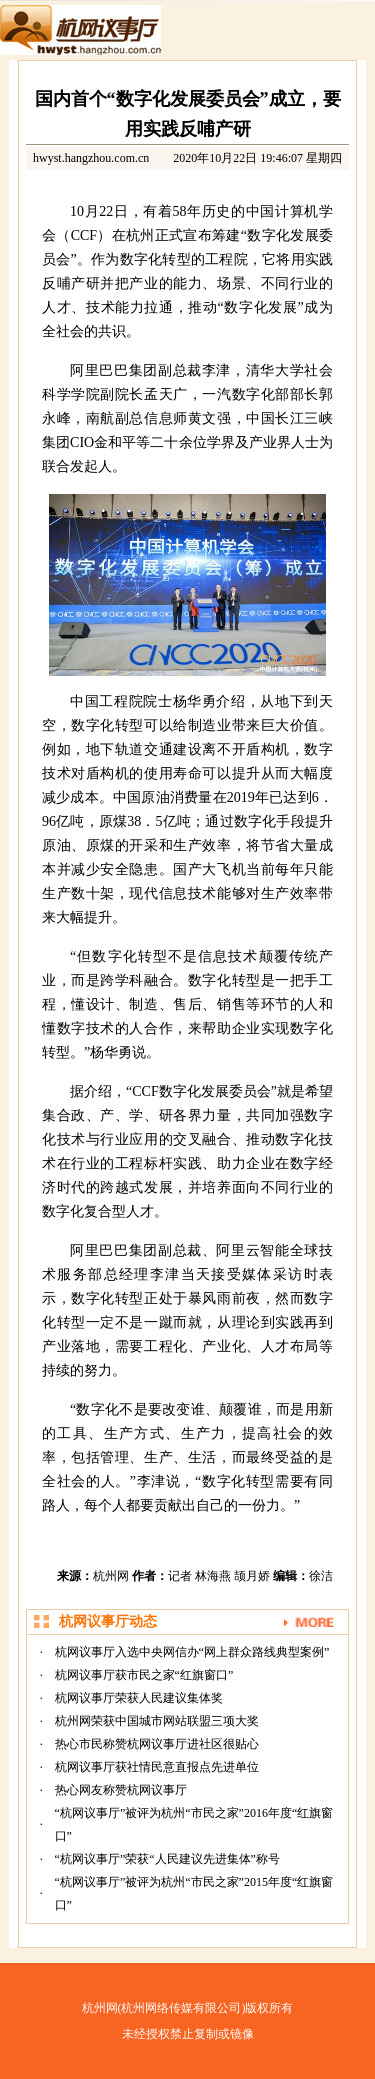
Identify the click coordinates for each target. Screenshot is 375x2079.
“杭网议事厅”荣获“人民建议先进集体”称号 (167, 1859)
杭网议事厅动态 (108, 1621)
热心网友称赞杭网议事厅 (121, 1790)
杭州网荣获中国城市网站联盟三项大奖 (157, 1721)
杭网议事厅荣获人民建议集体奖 (139, 1698)
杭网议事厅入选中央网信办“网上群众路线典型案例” (192, 1652)
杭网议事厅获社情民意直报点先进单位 (157, 1767)
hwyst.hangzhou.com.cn (91, 158)
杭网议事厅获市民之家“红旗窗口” (144, 1675)
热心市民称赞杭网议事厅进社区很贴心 (157, 1744)
